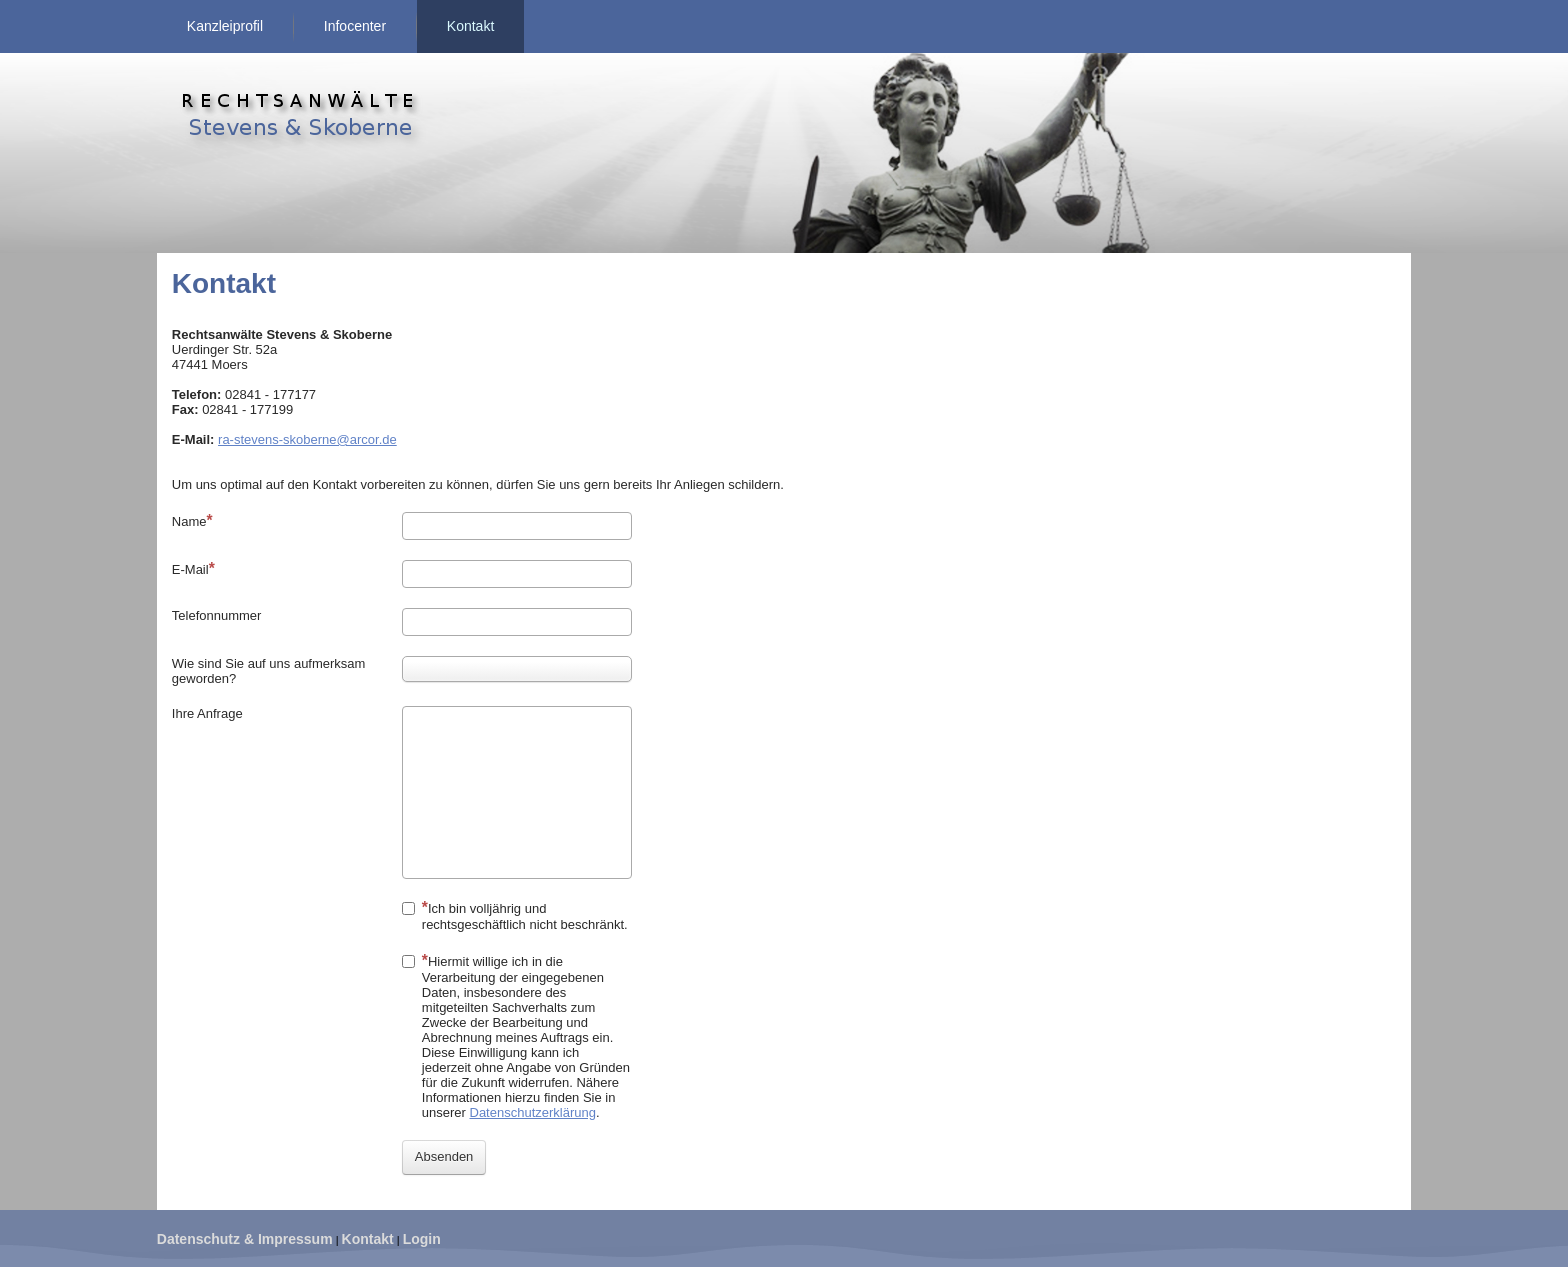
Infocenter (355, 26)
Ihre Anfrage (207, 713)
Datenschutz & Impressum (245, 1239)
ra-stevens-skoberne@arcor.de (307, 439)
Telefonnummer (217, 615)
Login (422, 1239)
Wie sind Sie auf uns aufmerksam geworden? (269, 671)
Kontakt (470, 26)
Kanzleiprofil (225, 26)
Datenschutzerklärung (533, 1112)
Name (192, 520)
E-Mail (193, 568)
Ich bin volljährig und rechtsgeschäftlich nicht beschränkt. (515, 915)
